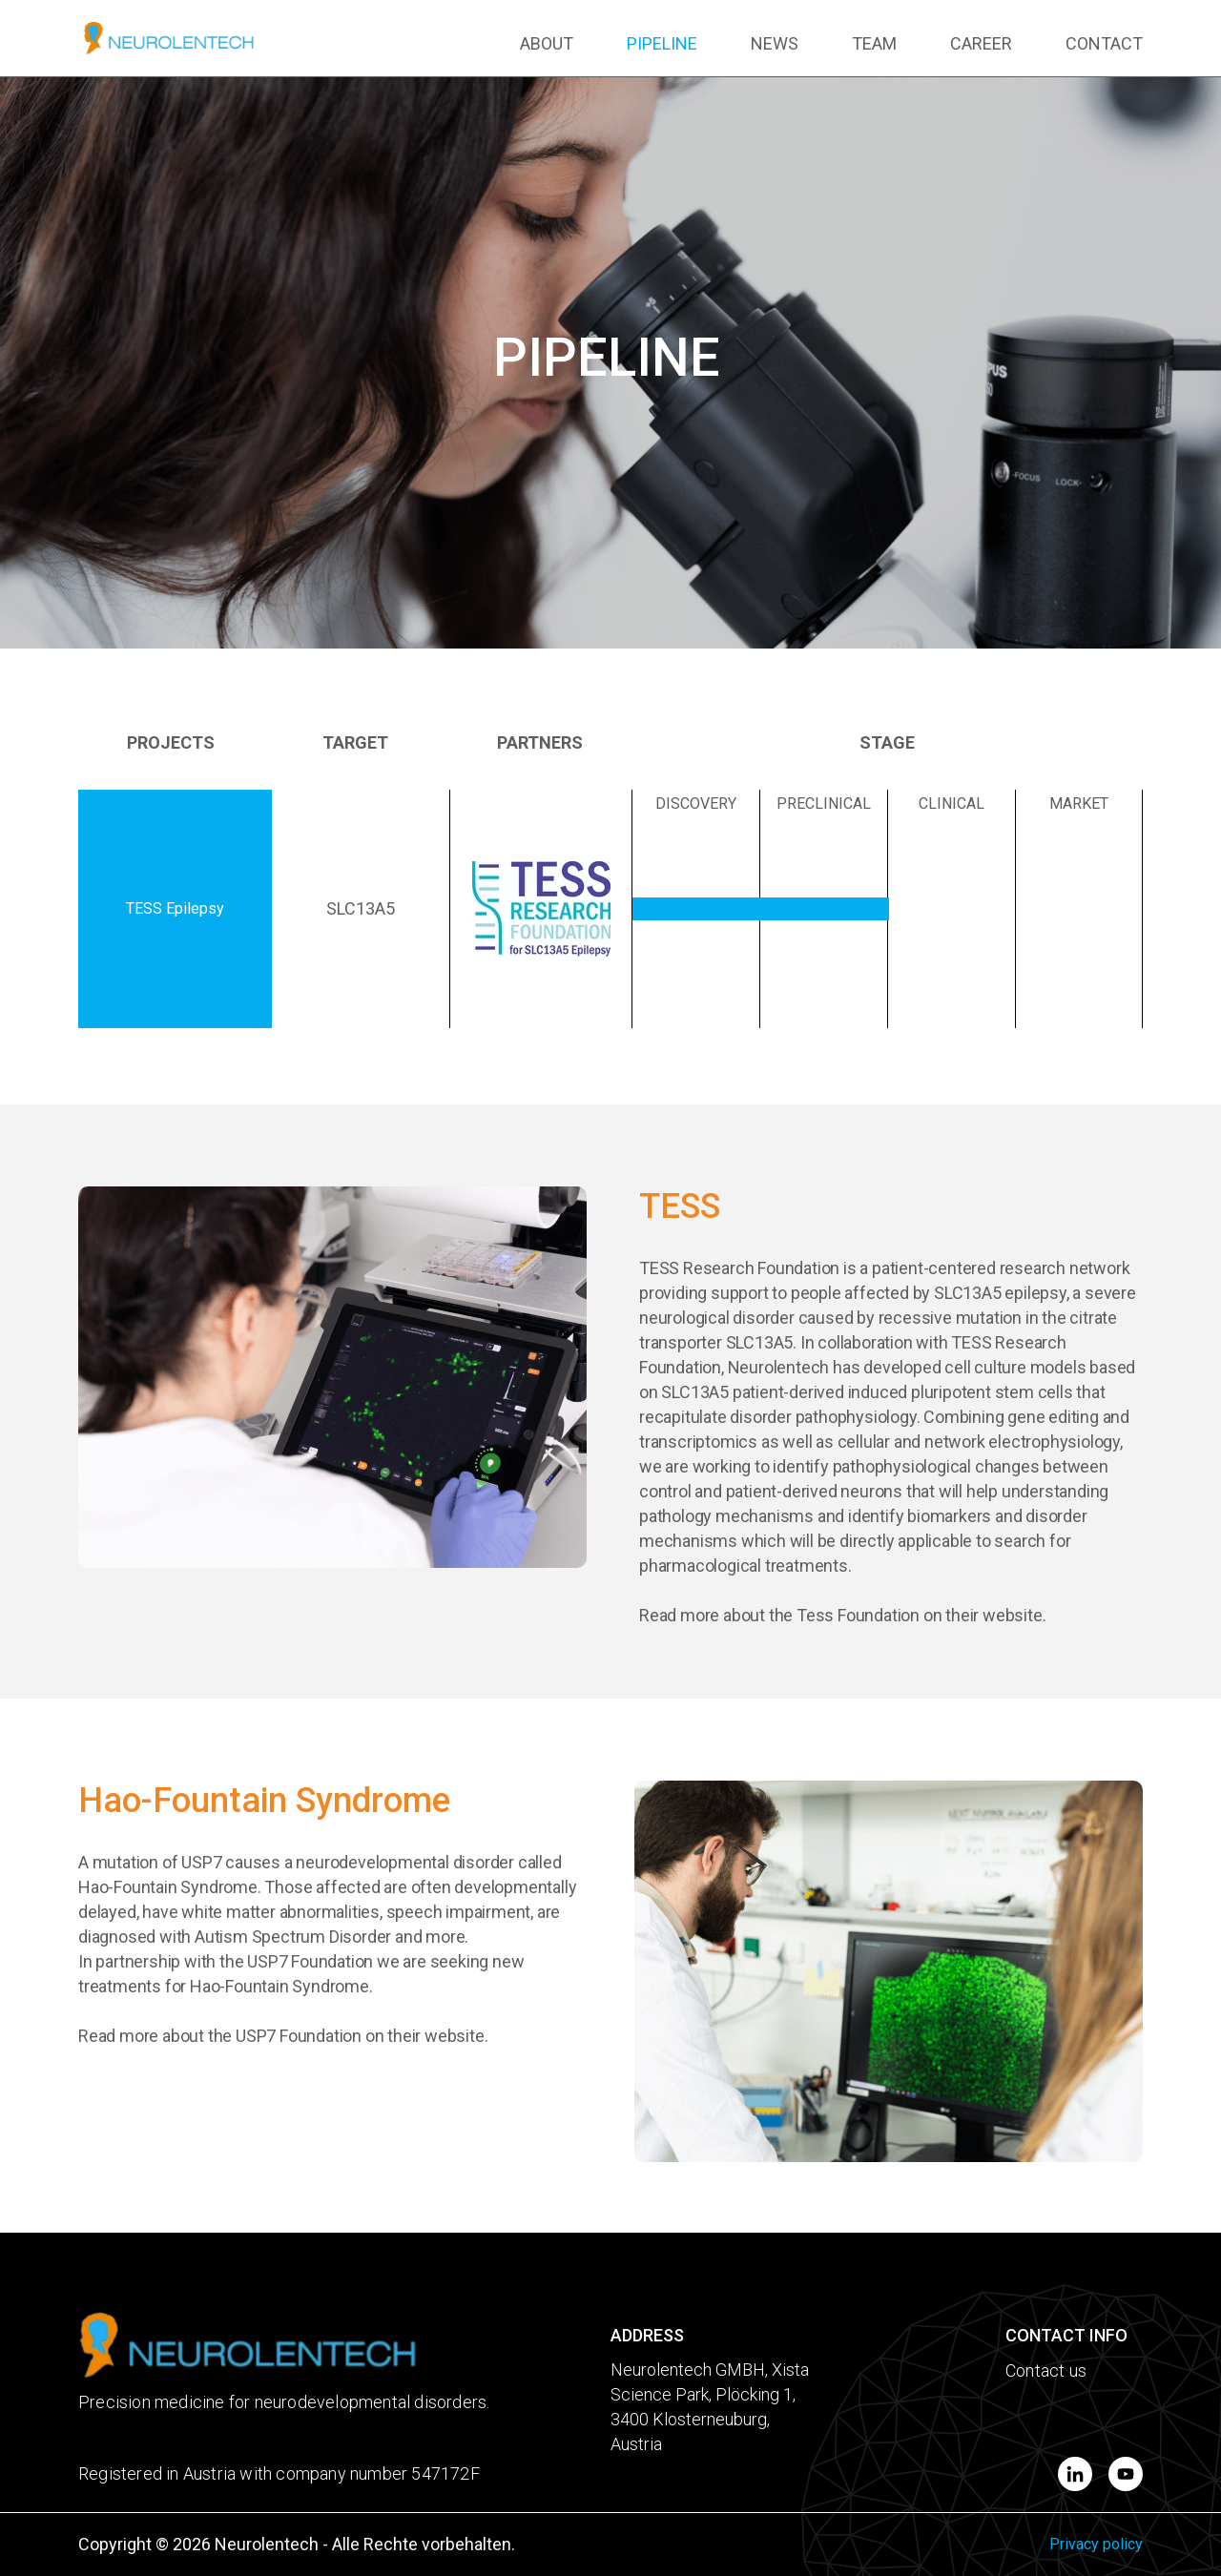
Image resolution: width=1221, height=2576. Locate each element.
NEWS (774, 43)
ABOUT (546, 43)
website (1013, 1615)
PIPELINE (662, 43)
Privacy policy (1096, 2544)
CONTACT (1104, 43)
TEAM (874, 43)
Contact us (1045, 2370)
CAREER (981, 43)
